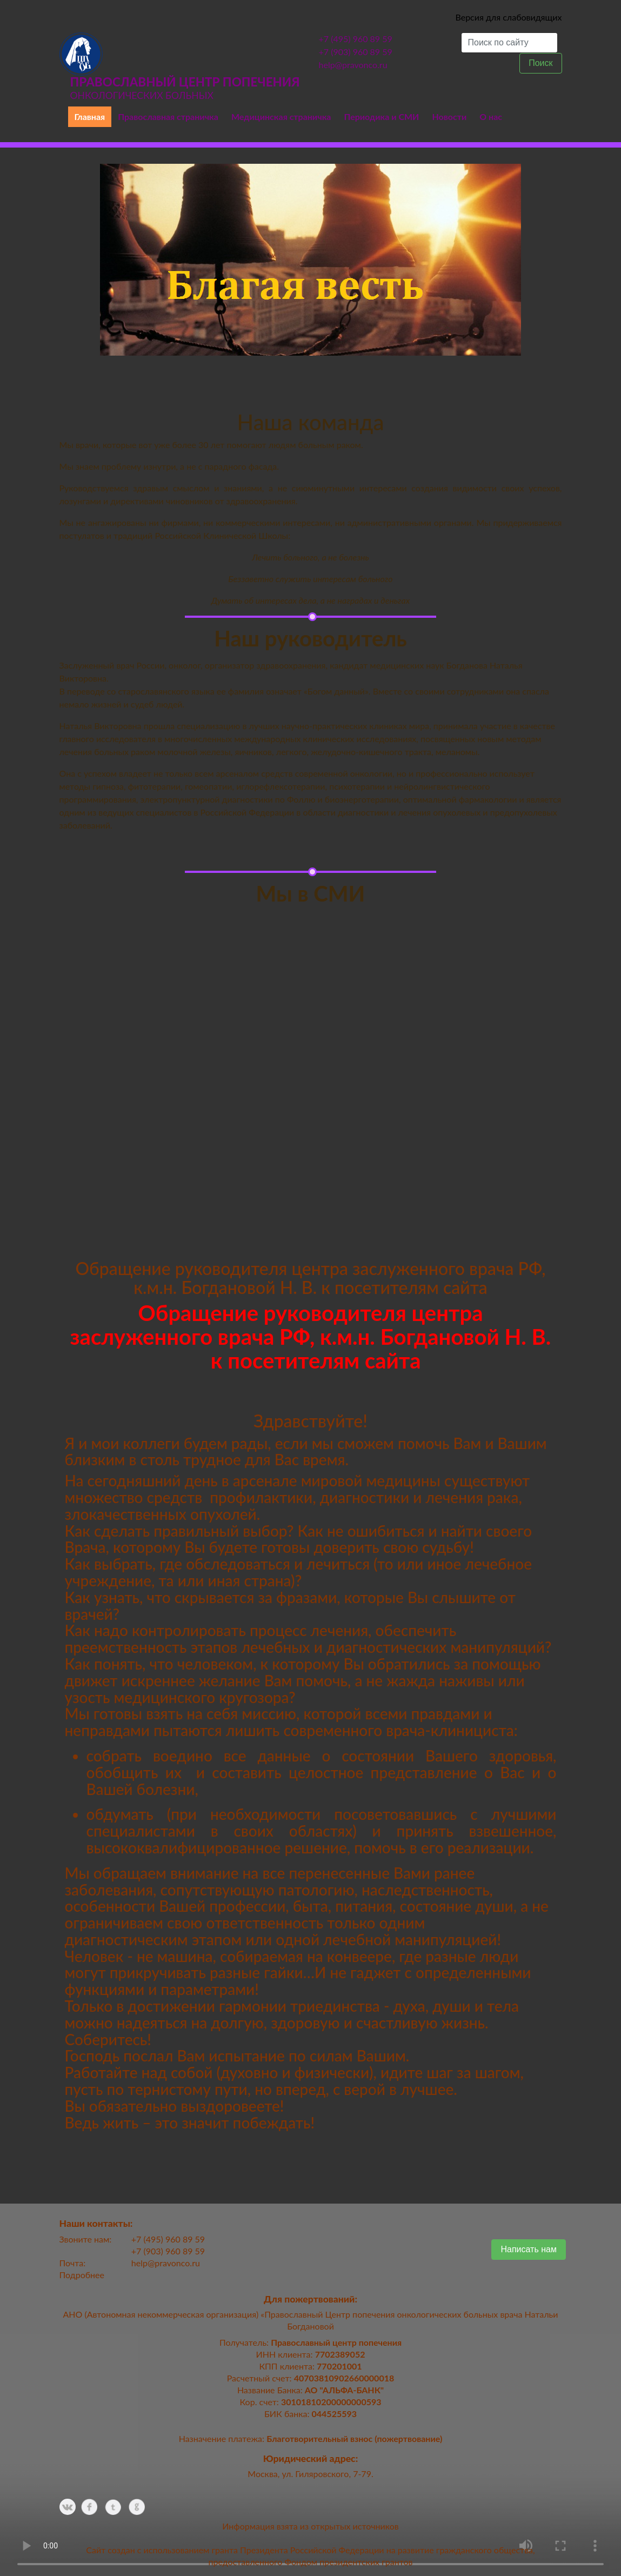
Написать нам (528, 2249)
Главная (90, 116)
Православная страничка (168, 116)
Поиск (540, 63)
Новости (449, 116)
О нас (490, 116)
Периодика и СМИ (381, 116)
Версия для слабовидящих (508, 17)
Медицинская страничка (281, 116)
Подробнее (81, 2275)
